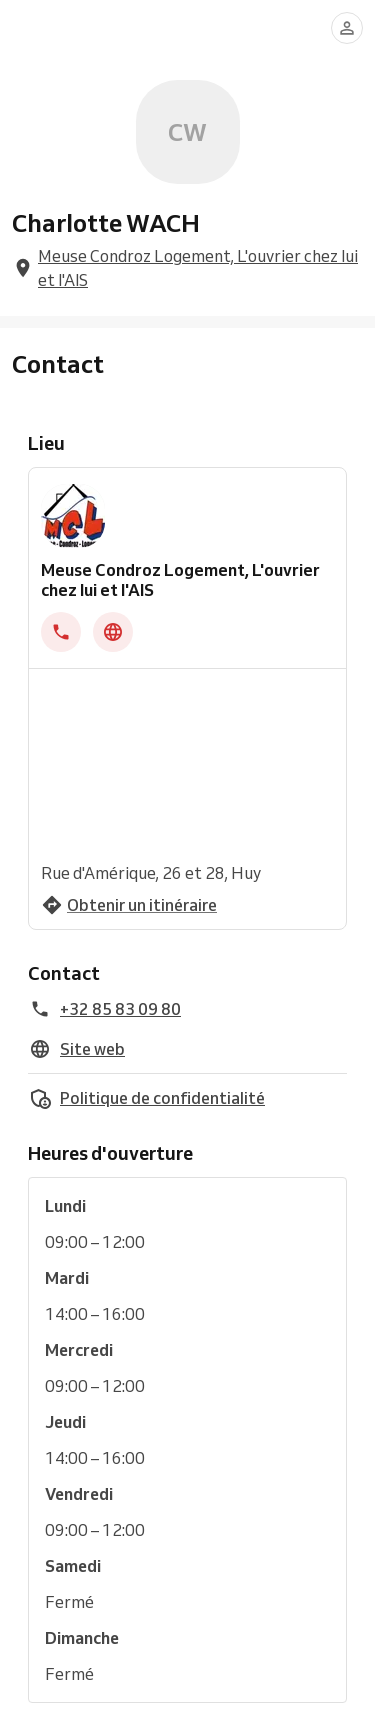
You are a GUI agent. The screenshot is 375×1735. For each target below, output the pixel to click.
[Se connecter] (347, 28)
